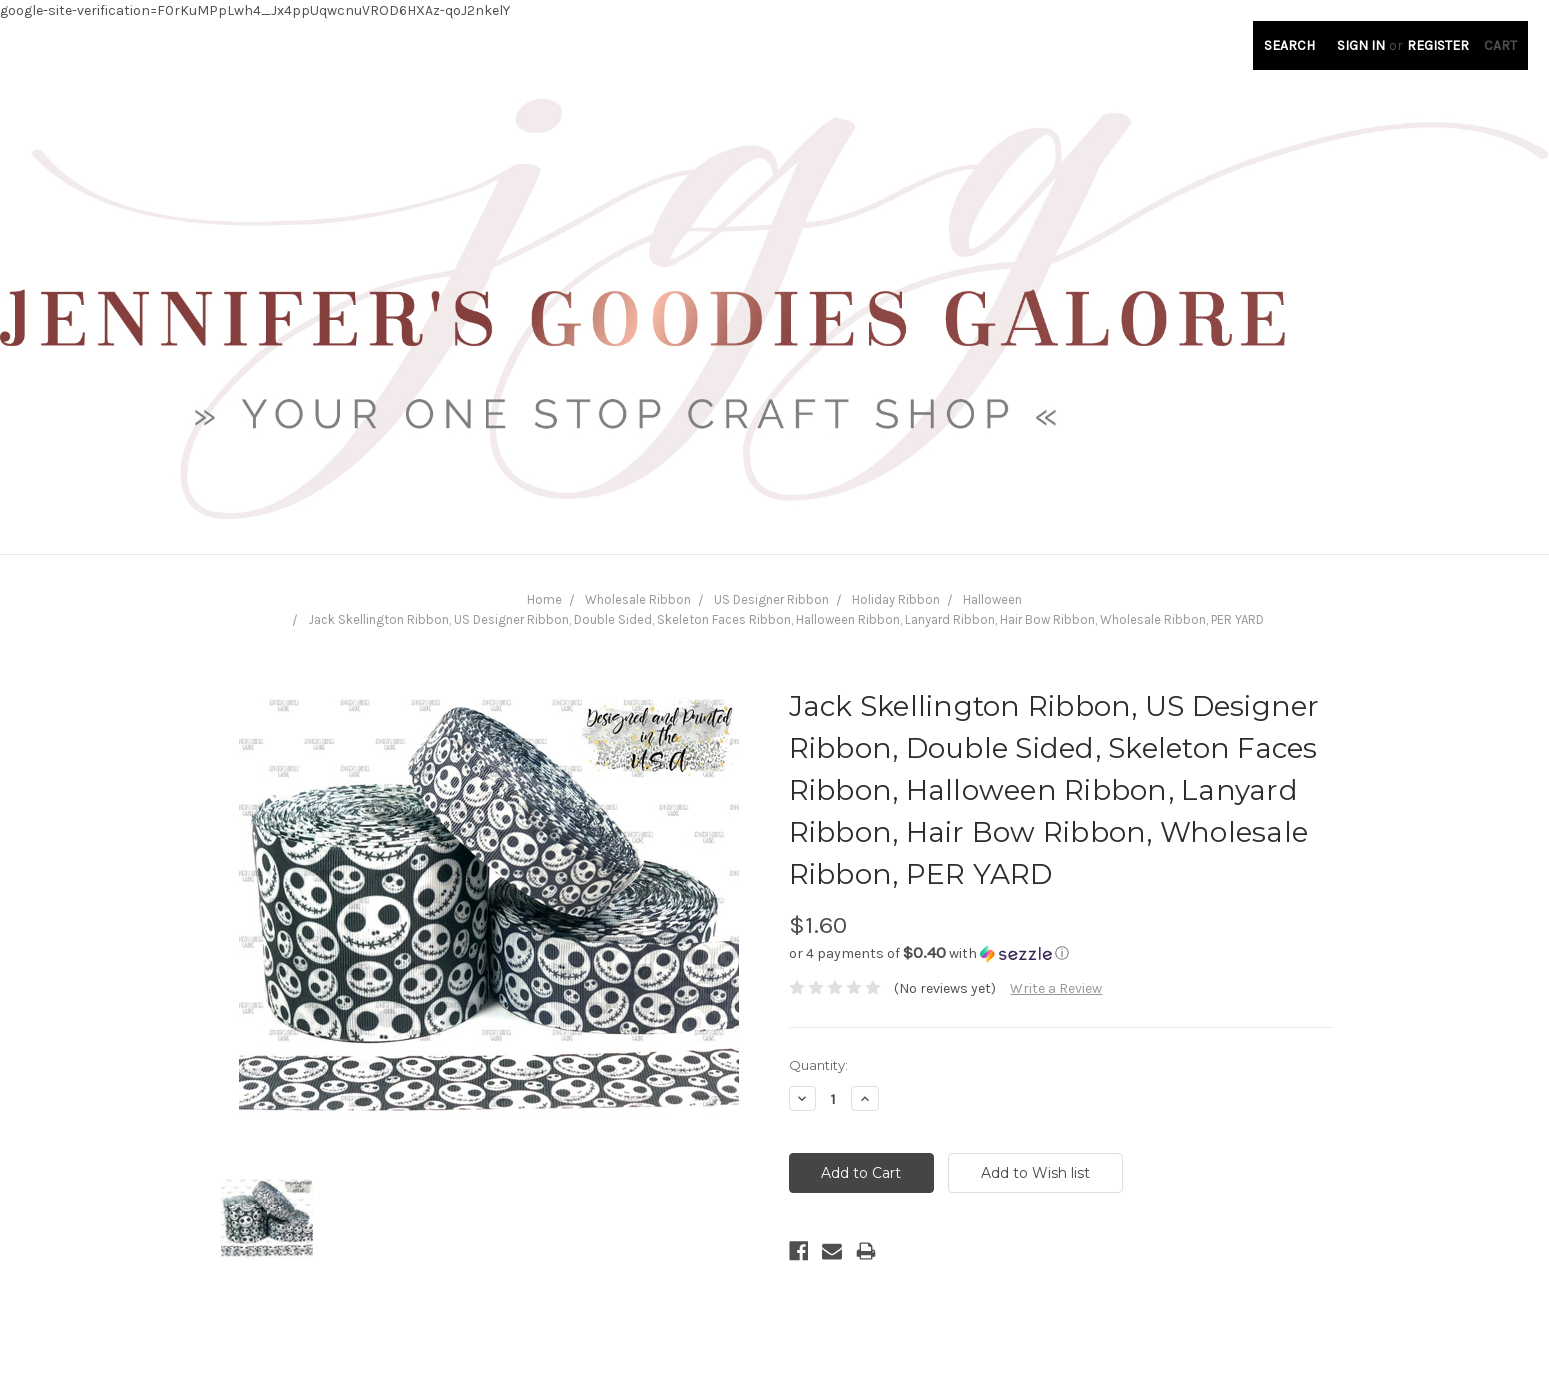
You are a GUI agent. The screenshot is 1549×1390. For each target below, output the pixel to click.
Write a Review (1056, 988)
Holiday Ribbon (896, 599)
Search (1289, 45)
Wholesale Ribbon (638, 599)
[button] (1061, 953)
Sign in (1361, 45)
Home (544, 599)
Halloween (992, 599)
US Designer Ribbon (771, 599)
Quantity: (818, 1065)
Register (1438, 45)
